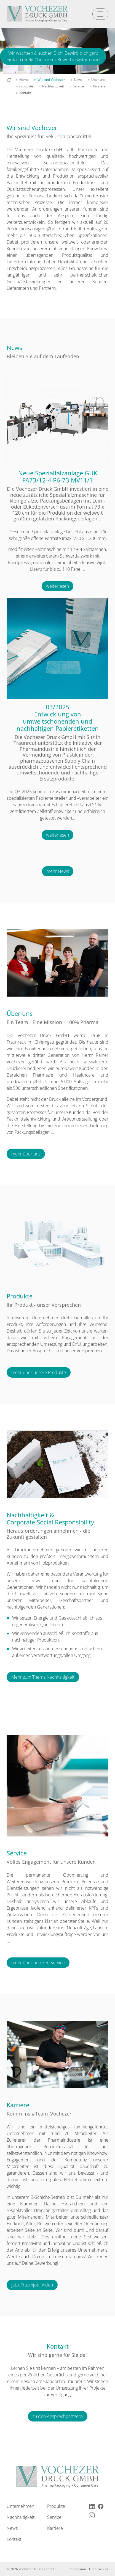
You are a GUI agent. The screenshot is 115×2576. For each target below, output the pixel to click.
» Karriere (98, 86)
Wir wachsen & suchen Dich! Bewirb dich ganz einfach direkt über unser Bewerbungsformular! (53, 56)
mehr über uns (25, 1154)
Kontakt (14, 2539)
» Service (76, 86)
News (12, 2528)
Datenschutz (98, 2569)
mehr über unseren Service (38, 1963)
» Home (22, 79)
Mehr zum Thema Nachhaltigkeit (42, 1677)
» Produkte (24, 86)
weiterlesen (57, 586)
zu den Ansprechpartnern (58, 2416)
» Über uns (96, 79)
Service (54, 2517)
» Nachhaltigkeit (51, 86)
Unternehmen (20, 2506)
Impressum (77, 2569)
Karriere (55, 2528)
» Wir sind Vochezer (49, 79)
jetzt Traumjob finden (32, 2285)
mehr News (57, 871)
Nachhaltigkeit (20, 2517)
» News (76, 79)
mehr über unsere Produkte (38, 1372)
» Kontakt (23, 92)
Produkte (56, 2506)
